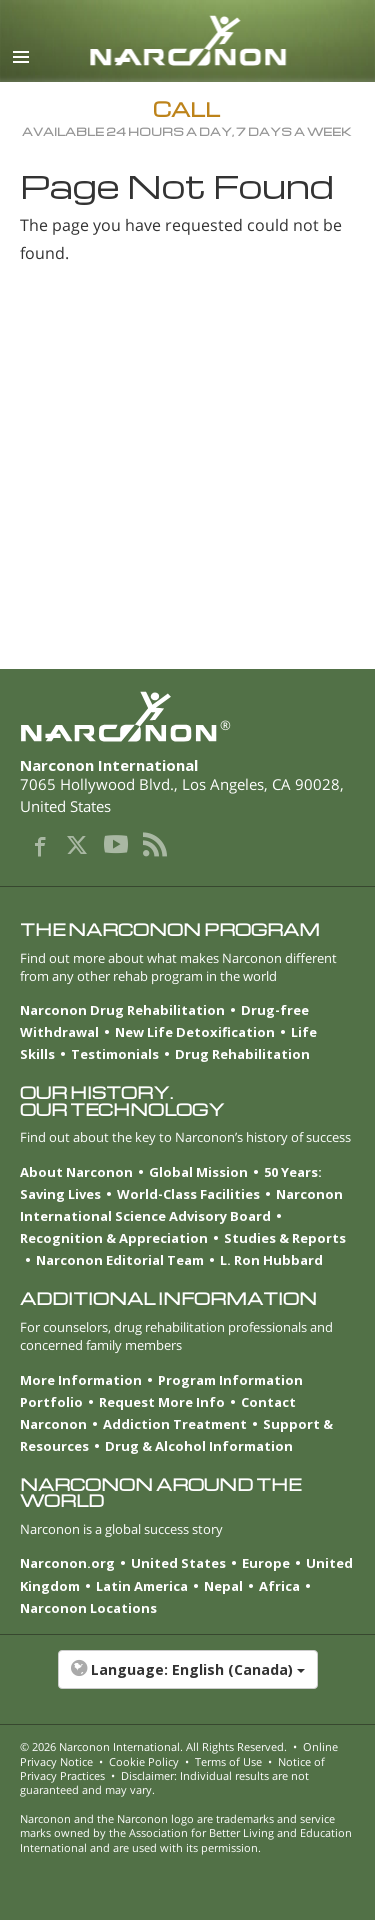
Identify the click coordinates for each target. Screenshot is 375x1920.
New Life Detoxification (195, 1032)
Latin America (142, 1586)
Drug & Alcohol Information (199, 1446)
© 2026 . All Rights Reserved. (153, 1746)
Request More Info (162, 1402)
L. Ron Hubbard (271, 1260)
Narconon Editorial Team (120, 1260)
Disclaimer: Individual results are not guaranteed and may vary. (164, 1782)
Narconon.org (67, 1563)
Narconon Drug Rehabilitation (122, 1010)
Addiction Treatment (175, 1424)
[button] (187, 1680)
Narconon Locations (88, 1608)
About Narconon (76, 1172)
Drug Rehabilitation (242, 1054)
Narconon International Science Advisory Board (181, 1205)
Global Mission (198, 1172)
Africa (279, 1586)
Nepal (223, 1586)
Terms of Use (228, 1761)
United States (178, 1563)
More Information (81, 1380)
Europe (266, 1563)
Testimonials (115, 1054)
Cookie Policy (144, 1761)
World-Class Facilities (188, 1194)
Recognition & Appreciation (114, 1238)
